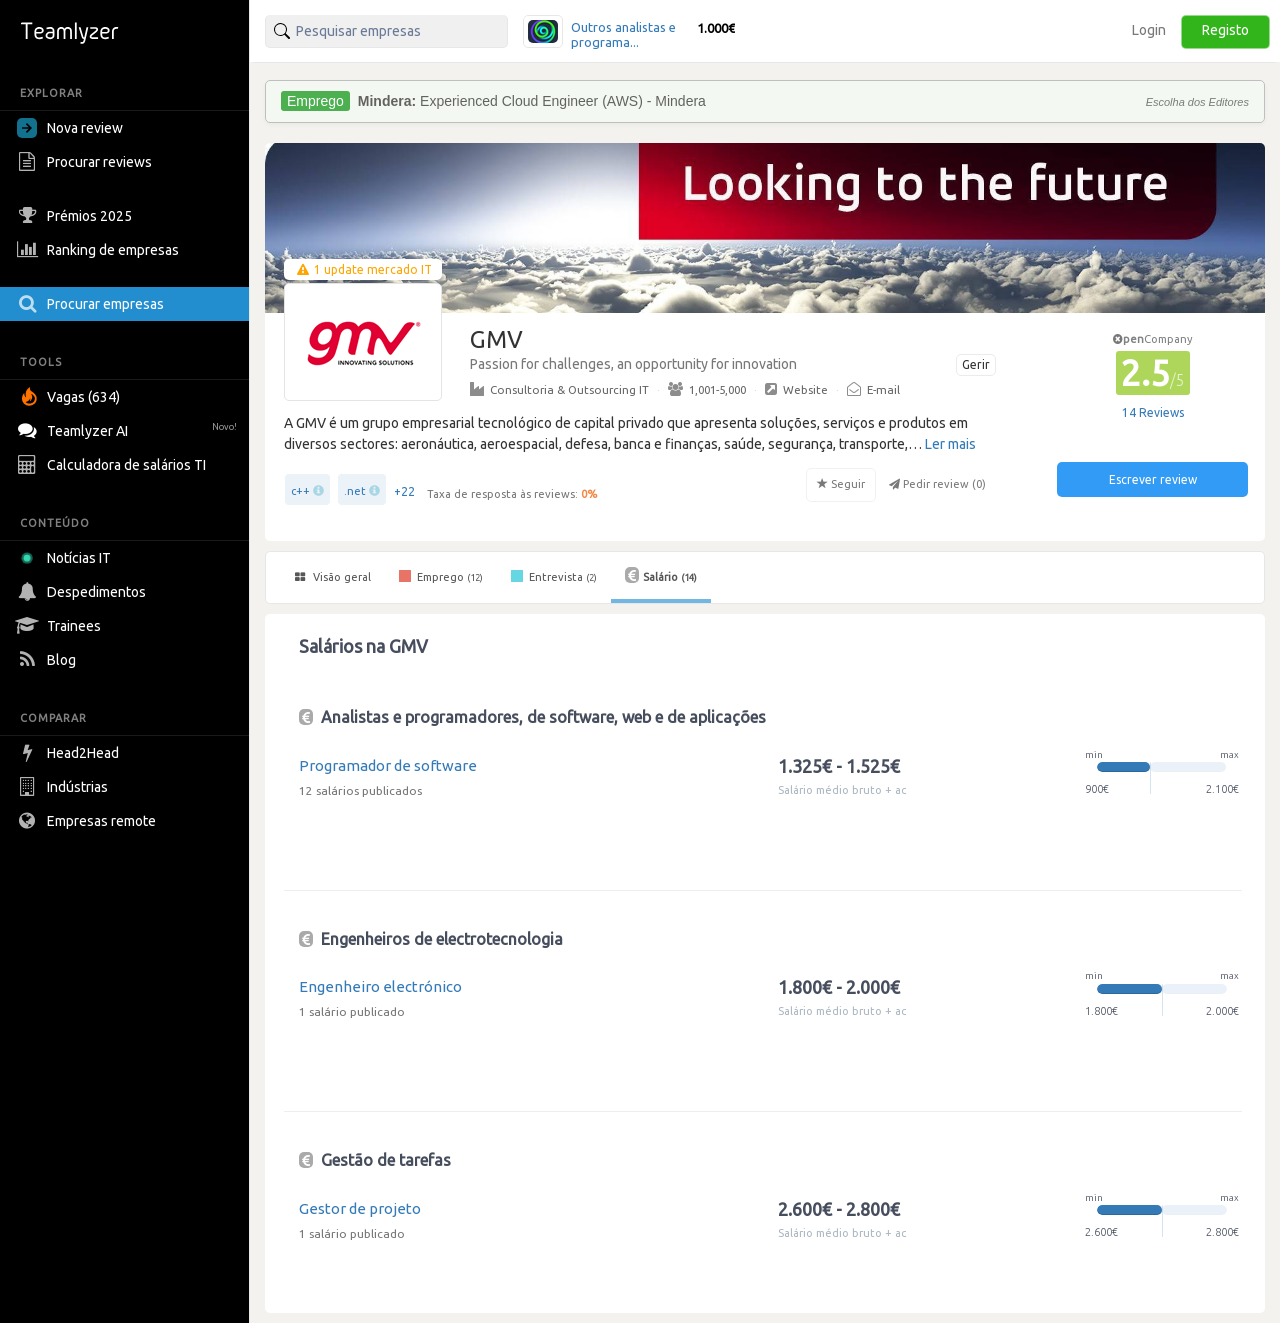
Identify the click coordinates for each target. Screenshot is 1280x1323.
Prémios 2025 (77, 216)
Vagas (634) (71, 397)
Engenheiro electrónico (380, 986)
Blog (49, 660)
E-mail (873, 389)
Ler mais (950, 444)
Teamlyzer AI (129, 428)
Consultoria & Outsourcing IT (559, 389)
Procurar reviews (87, 162)
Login (1149, 30)
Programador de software (388, 765)
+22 (404, 491)
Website (796, 389)
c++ (300, 491)
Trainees (61, 626)
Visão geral (333, 577)
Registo (1225, 30)
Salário (661, 575)
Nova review (70, 128)
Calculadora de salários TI (114, 465)
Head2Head (70, 753)
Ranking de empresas (100, 250)
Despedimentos (84, 592)
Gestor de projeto (360, 1208)
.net (355, 491)
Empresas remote (89, 821)
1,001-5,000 (707, 389)
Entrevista (554, 576)
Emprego (441, 576)
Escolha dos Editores (1197, 102)
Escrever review (1153, 479)
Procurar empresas (93, 304)
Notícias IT (67, 558)
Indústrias (65, 787)
